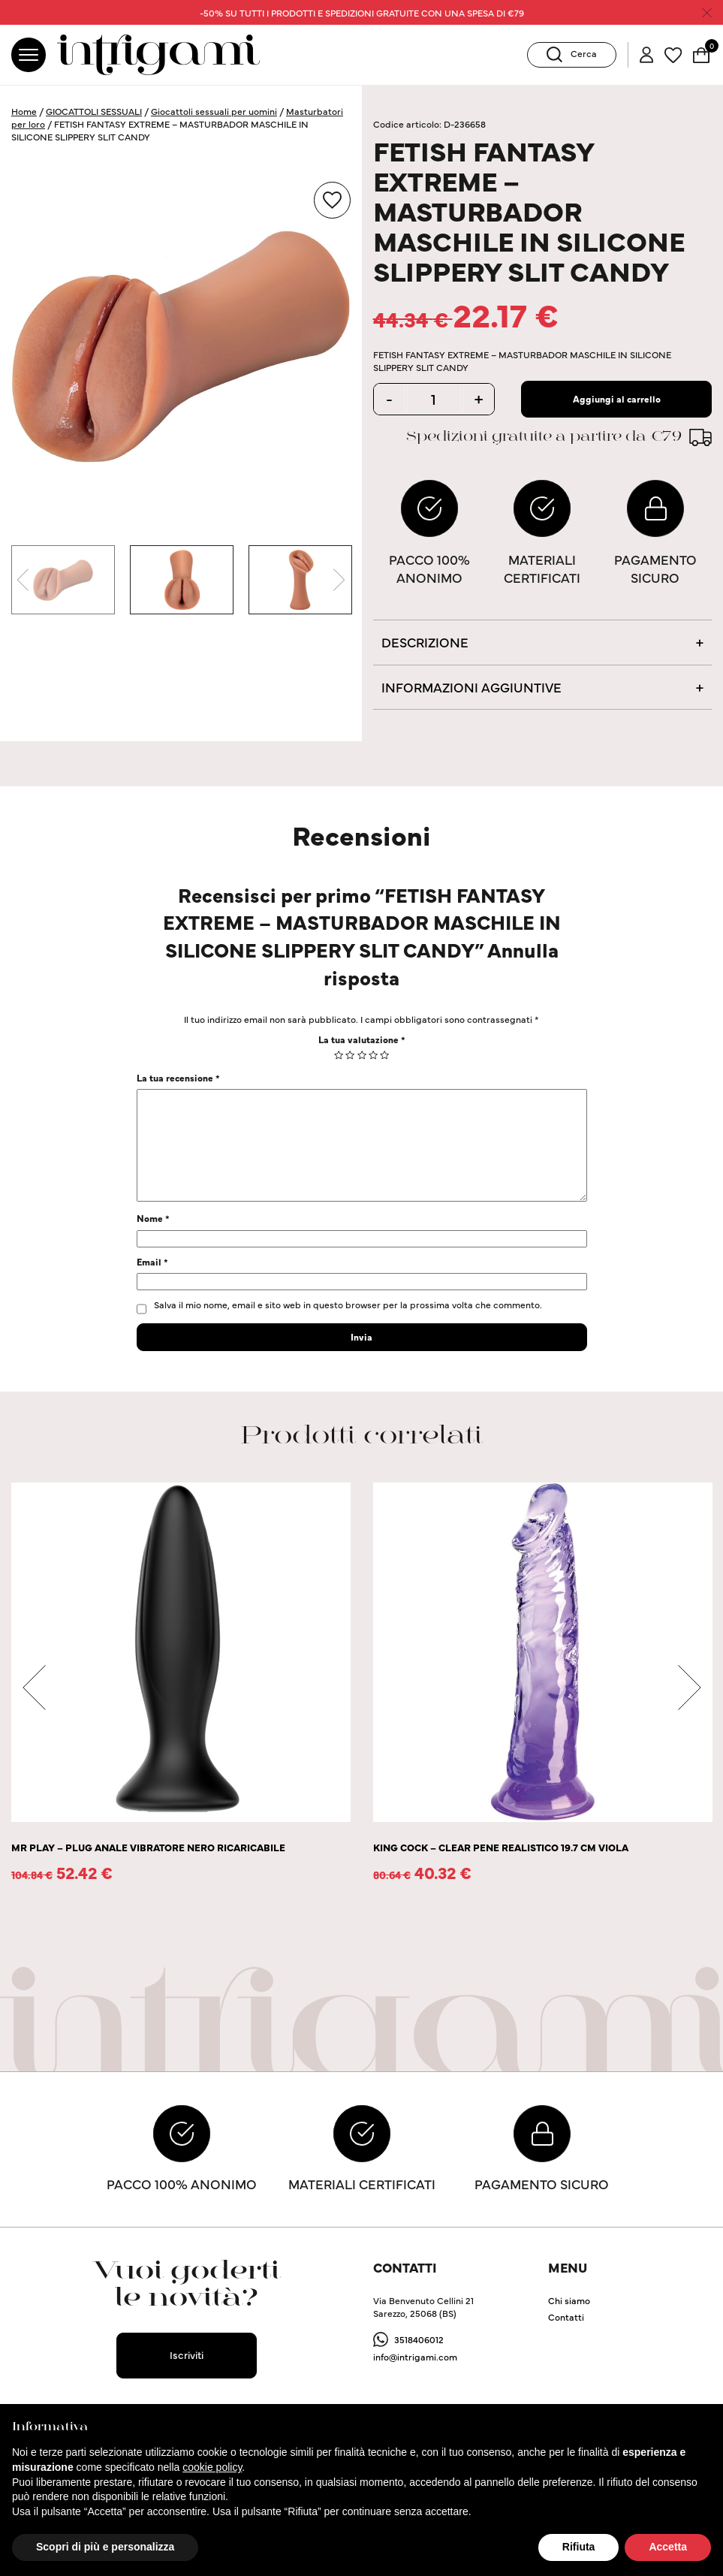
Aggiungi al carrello (617, 398)
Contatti (566, 2316)
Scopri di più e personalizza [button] (105, 2547)
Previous (22, 580)
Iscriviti (186, 2354)
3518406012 (419, 2339)
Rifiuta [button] (578, 2547)
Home (24, 110)
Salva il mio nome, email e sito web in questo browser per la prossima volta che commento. (348, 1304)
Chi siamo (569, 2300)
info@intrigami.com (415, 2356)
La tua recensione (178, 1077)
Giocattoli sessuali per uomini (214, 110)
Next (339, 580)
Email (152, 1261)
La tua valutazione (361, 1039)
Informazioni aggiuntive (471, 686)
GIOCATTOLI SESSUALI (94, 110)
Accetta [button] (668, 2547)
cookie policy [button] (212, 2467)
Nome (153, 1217)
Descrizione (424, 641)
